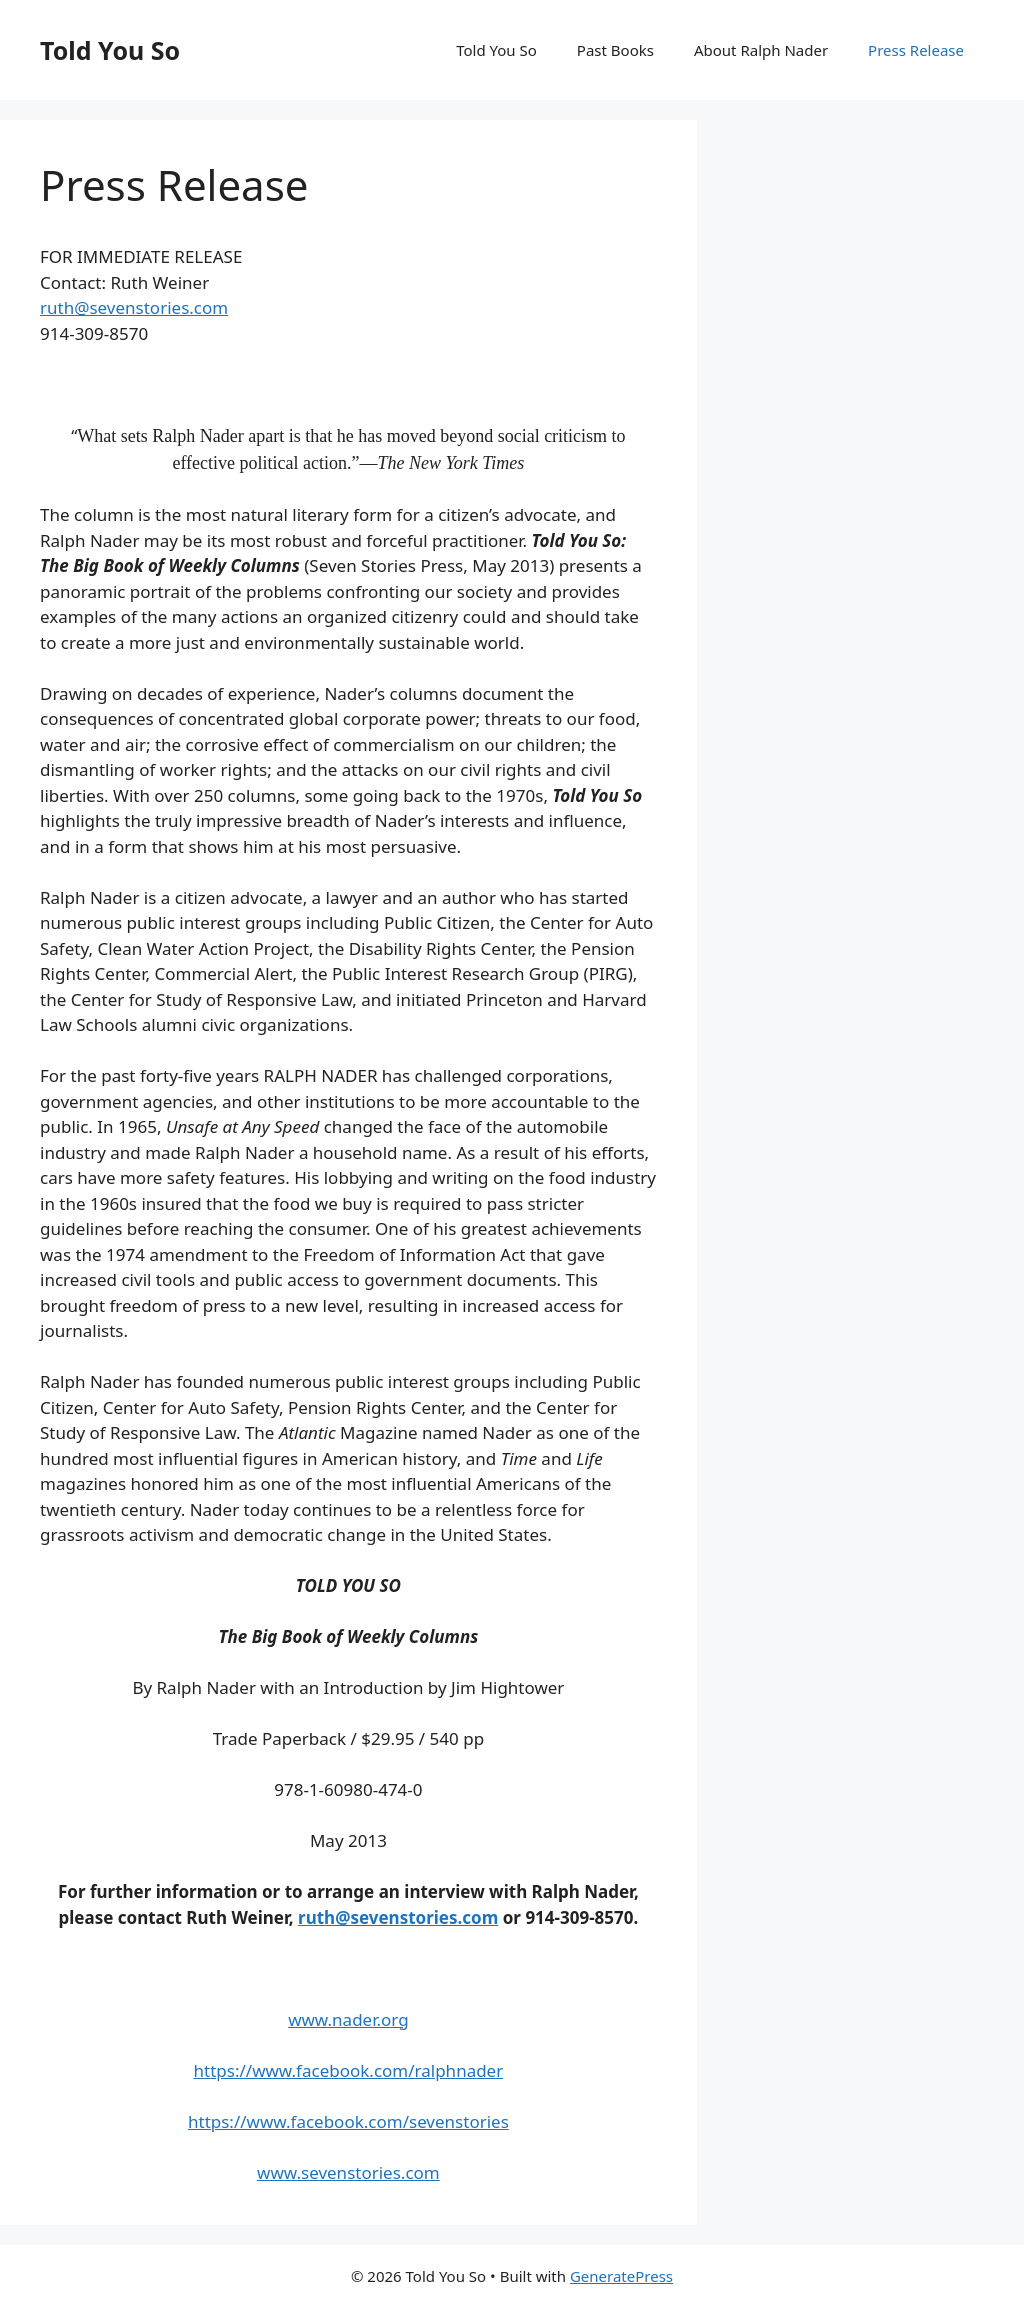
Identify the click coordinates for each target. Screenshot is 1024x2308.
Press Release (916, 50)
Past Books (615, 50)
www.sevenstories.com (348, 2172)
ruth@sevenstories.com (134, 307)
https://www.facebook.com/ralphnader (349, 2070)
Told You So (110, 50)
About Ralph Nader (761, 50)
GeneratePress (621, 2276)
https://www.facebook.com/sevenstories (348, 2121)
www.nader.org (348, 2019)
